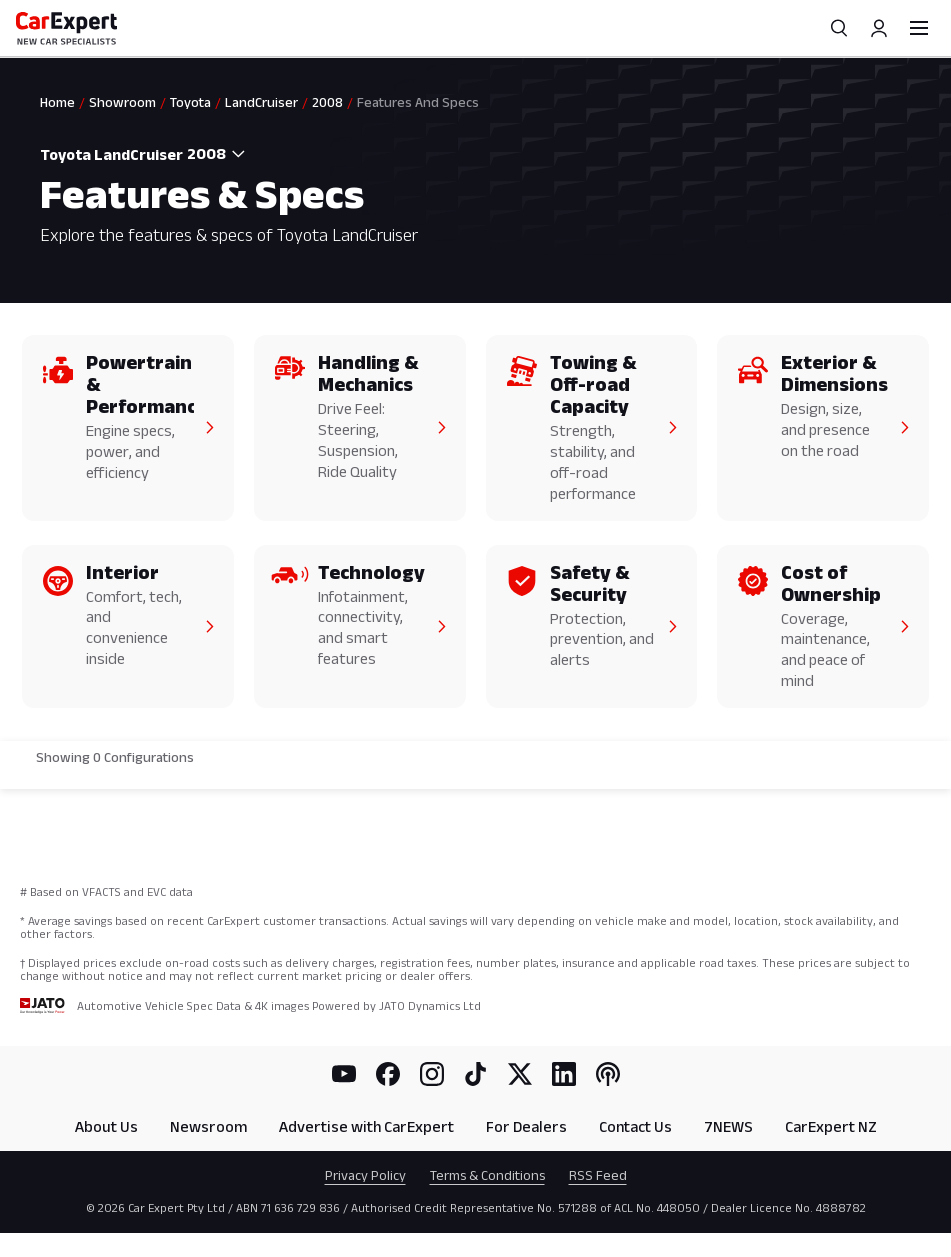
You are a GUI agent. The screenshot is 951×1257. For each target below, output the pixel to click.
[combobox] (218, 154)
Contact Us (635, 1126)
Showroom (122, 102)
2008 (327, 102)
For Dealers (526, 1126)
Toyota (190, 102)
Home (57, 102)
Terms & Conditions (487, 1175)
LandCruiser (261, 102)
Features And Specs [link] (418, 102)
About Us (106, 1126)
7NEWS (728, 1126)
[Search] (839, 28)
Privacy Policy (365, 1175)
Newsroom (208, 1126)
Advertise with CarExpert (366, 1126)
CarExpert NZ (831, 1126)
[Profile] (879, 28)
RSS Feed (598, 1175)
